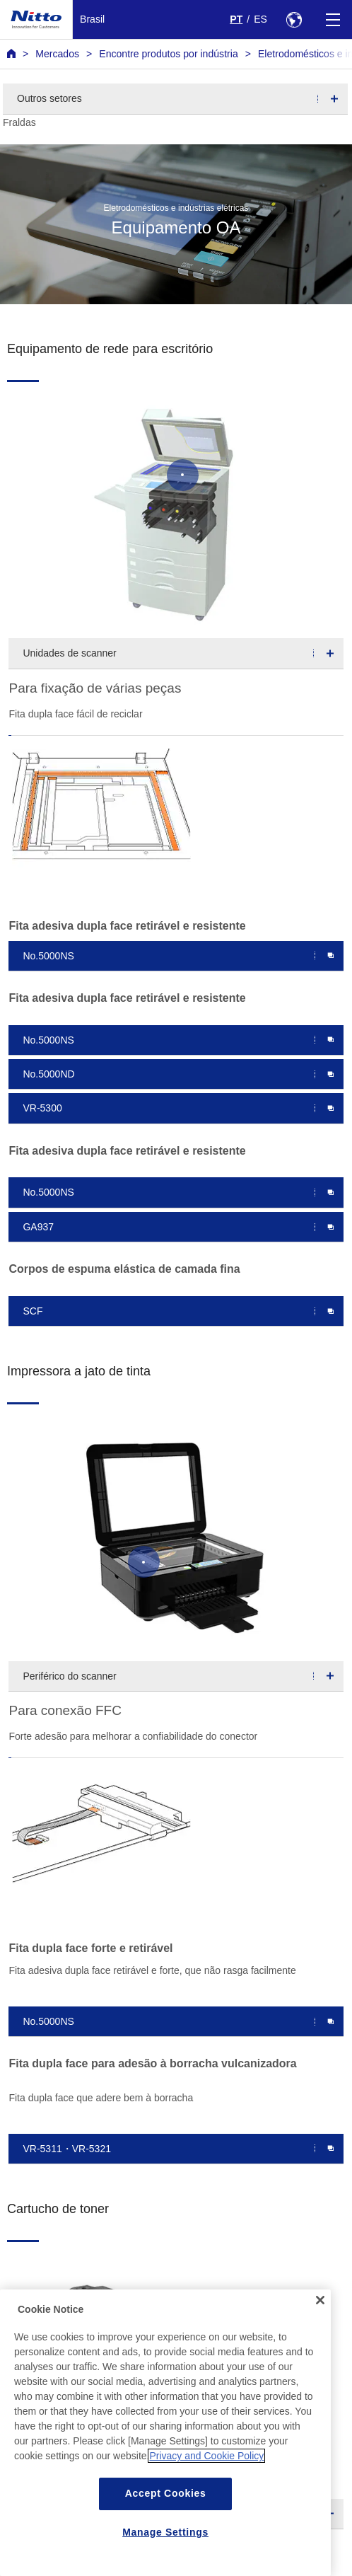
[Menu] (332, 19)
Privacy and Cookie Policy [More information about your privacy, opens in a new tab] (206, 2481)
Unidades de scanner (69, 653)
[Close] (320, 2325)
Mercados (57, 53)
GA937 (38, 1226)
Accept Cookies (165, 2518)
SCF (32, 1311)
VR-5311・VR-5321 (67, 2148)
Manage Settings (165, 2557)
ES (260, 19)
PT (236, 19)
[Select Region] (293, 19)
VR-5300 (42, 1108)
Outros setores (49, 98)
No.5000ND (48, 1074)
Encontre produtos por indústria (168, 53)
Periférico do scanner (69, 1676)
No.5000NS (48, 955)
